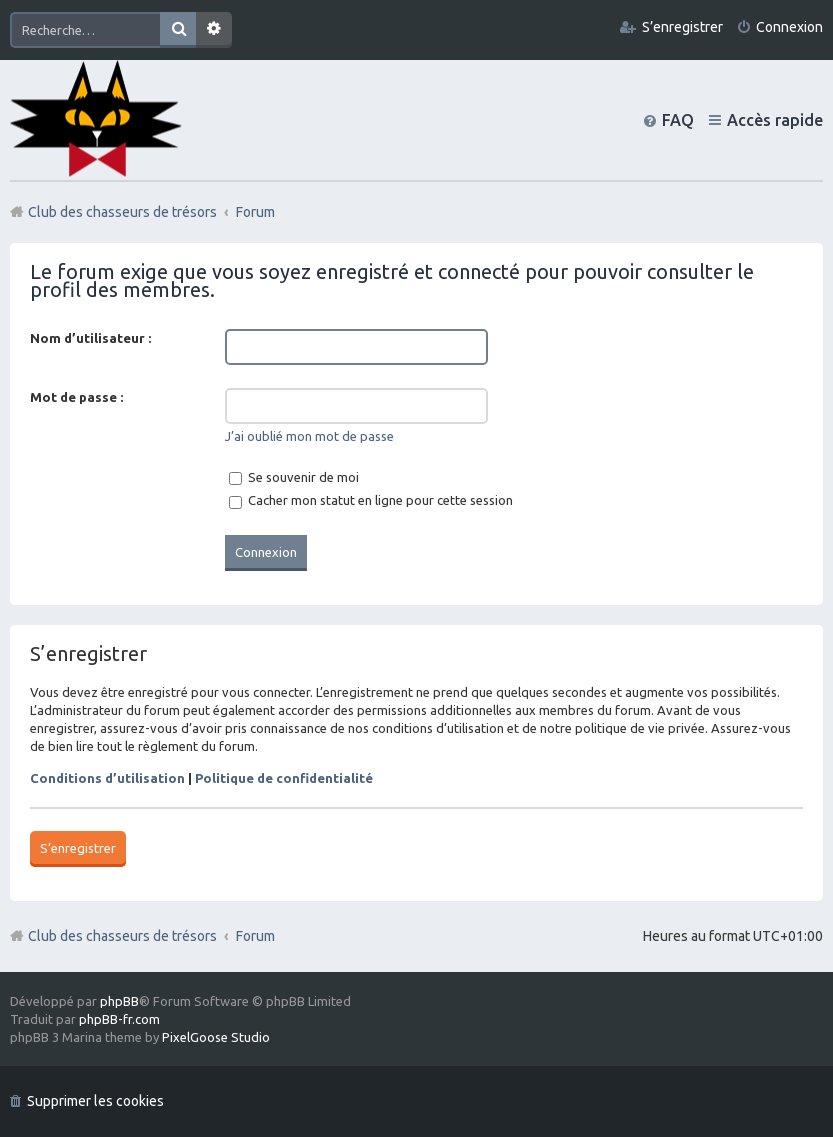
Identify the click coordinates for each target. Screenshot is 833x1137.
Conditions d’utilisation (107, 778)
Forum (255, 936)
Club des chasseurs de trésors (122, 936)
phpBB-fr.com (119, 1019)
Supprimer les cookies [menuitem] (95, 1101)
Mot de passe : (76, 397)
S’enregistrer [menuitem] (682, 27)
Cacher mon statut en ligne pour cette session (371, 500)
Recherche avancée (214, 30)
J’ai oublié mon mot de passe (309, 436)
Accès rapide (775, 120)
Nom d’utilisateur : (90, 338)
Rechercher (178, 30)
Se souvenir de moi (294, 477)
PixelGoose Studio (216, 1037)
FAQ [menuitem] (678, 120)
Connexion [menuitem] (789, 27)
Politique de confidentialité (284, 778)
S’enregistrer (78, 848)
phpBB (119, 1001)
